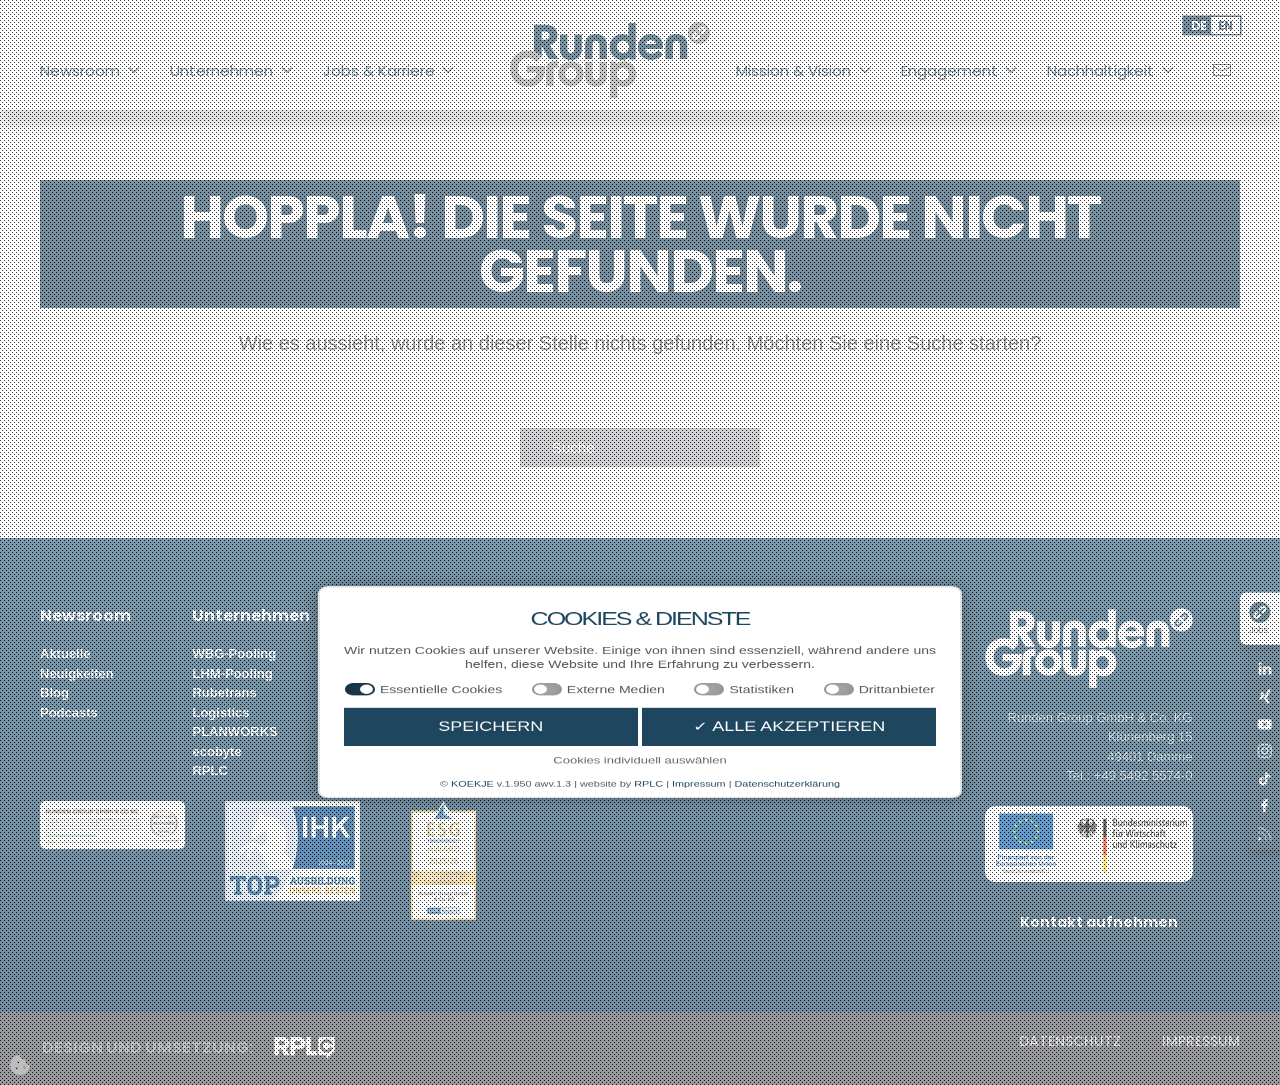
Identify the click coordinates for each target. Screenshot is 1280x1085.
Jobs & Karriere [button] (389, 70)
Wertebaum (532, 692)
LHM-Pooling (232, 673)
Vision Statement (549, 653)
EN (1226, 25)
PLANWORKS (234, 731)
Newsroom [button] (90, 70)
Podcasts (69, 712)
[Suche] (640, 448)
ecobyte (216, 751)
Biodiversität (689, 692)
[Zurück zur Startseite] (610, 60)
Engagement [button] (959, 70)
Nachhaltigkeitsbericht (871, 653)
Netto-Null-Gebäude (711, 712)
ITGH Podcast (844, 673)
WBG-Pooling (234, 653)
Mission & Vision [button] (803, 70)
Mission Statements (558, 673)
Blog (54, 692)
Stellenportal (384, 653)
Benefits (370, 712)
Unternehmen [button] (231, 70)
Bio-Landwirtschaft (709, 673)
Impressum (1201, 1041)
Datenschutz (1070, 1041)
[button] (112, 823)
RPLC (209, 770)
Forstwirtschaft (697, 653)
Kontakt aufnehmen (1099, 922)
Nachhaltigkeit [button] (1110, 70)
